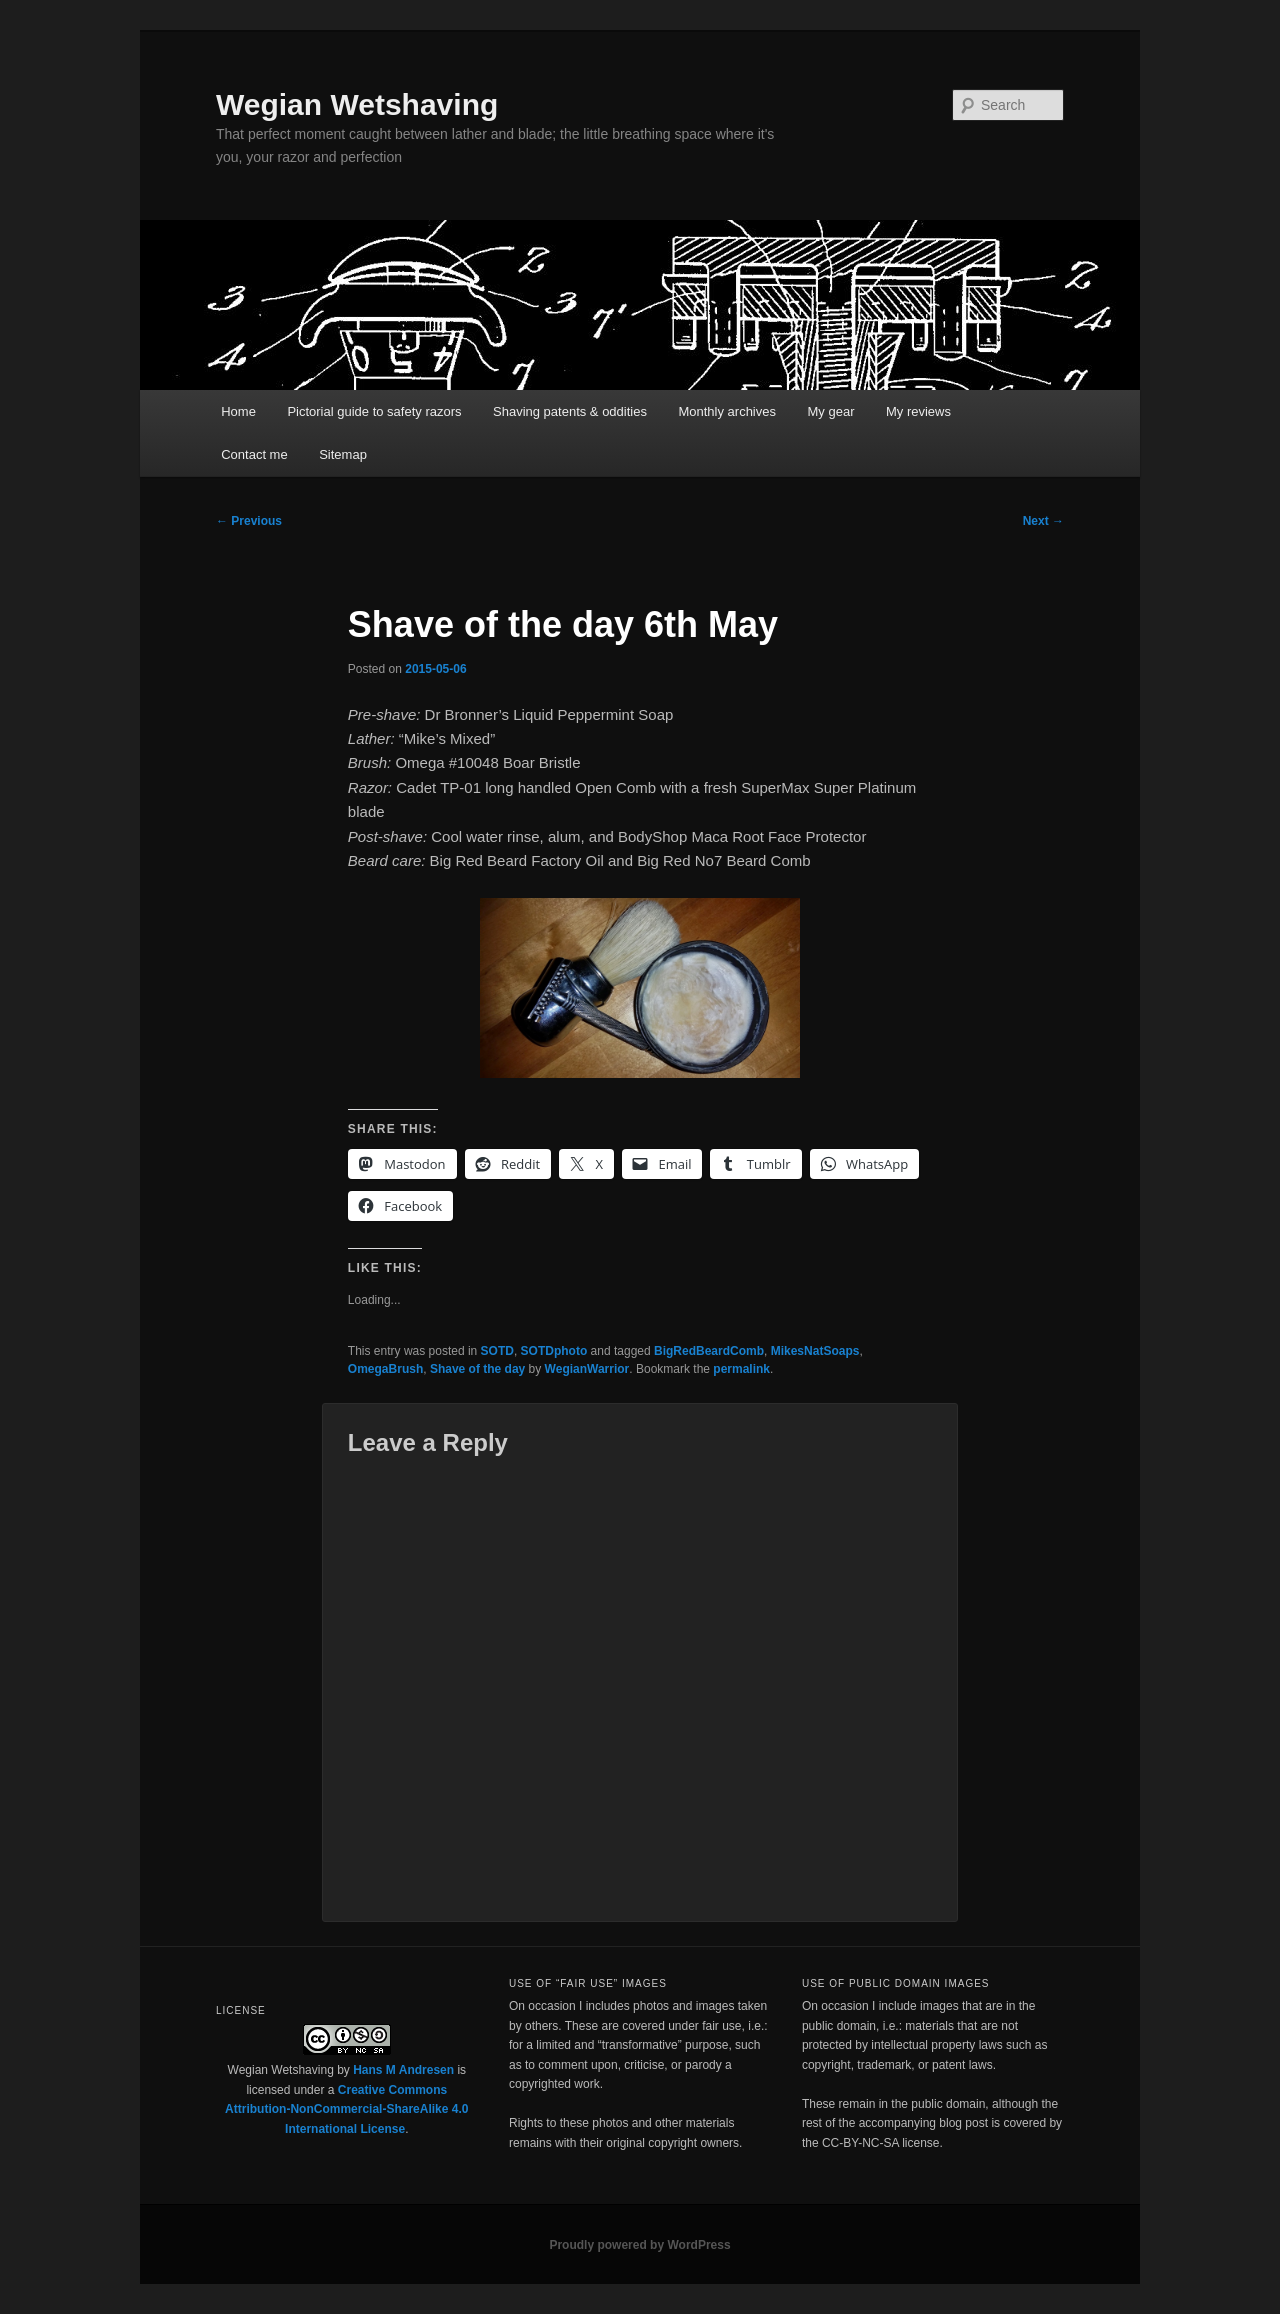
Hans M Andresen (403, 2070)
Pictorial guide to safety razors (374, 411)
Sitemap (343, 454)
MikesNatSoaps (815, 1351)
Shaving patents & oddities (570, 411)
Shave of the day (477, 1369)
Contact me (254, 454)
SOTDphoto (554, 1351)
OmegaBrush (385, 1369)
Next (1043, 521)
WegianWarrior (587, 1369)
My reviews (918, 411)
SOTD (497, 1351)
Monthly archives (727, 411)
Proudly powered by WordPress (639, 2245)
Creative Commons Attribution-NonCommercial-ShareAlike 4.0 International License (346, 2109)
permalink (741, 1369)
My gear (831, 411)
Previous (249, 521)
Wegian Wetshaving (357, 104)
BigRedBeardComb (709, 1351)
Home (238, 411)
